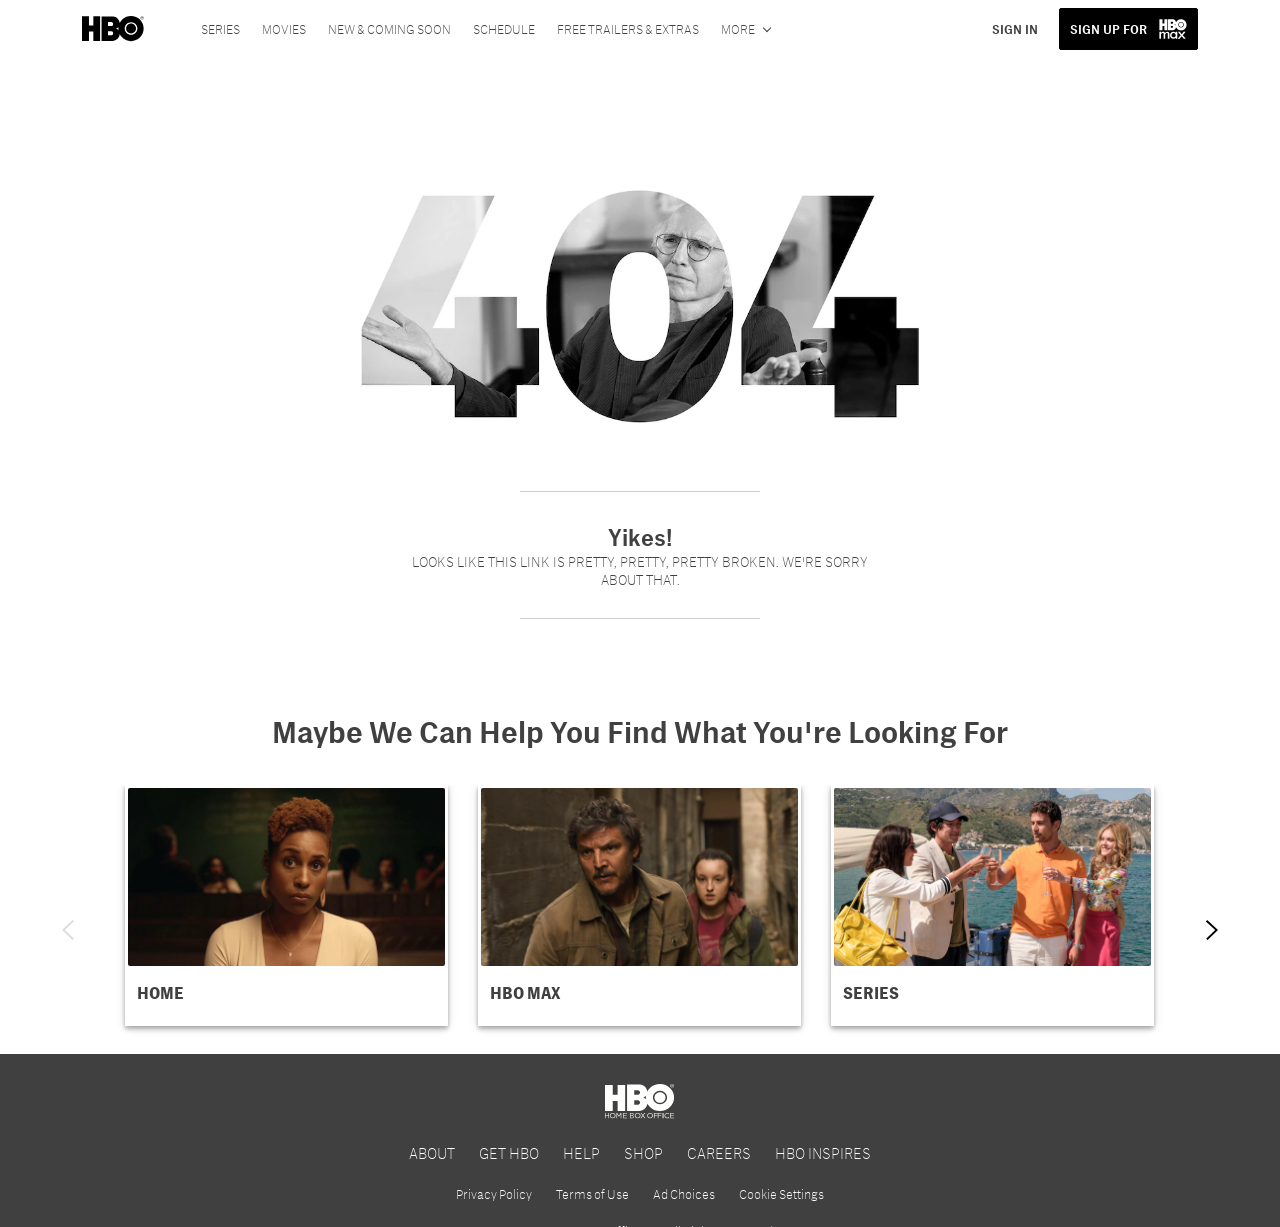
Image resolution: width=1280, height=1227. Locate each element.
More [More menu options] (738, 29)
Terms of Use (592, 1194)
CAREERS (719, 1152)
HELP (581, 1152)
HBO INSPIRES (823, 1152)
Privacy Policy (494, 1194)
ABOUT (432, 1152)
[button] (286, 905)
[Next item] (1212, 930)
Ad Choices (684, 1194)
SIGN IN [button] (1015, 29)
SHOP (643, 1152)
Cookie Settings (781, 1194)
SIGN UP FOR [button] (1108, 29)
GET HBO (509, 1152)
